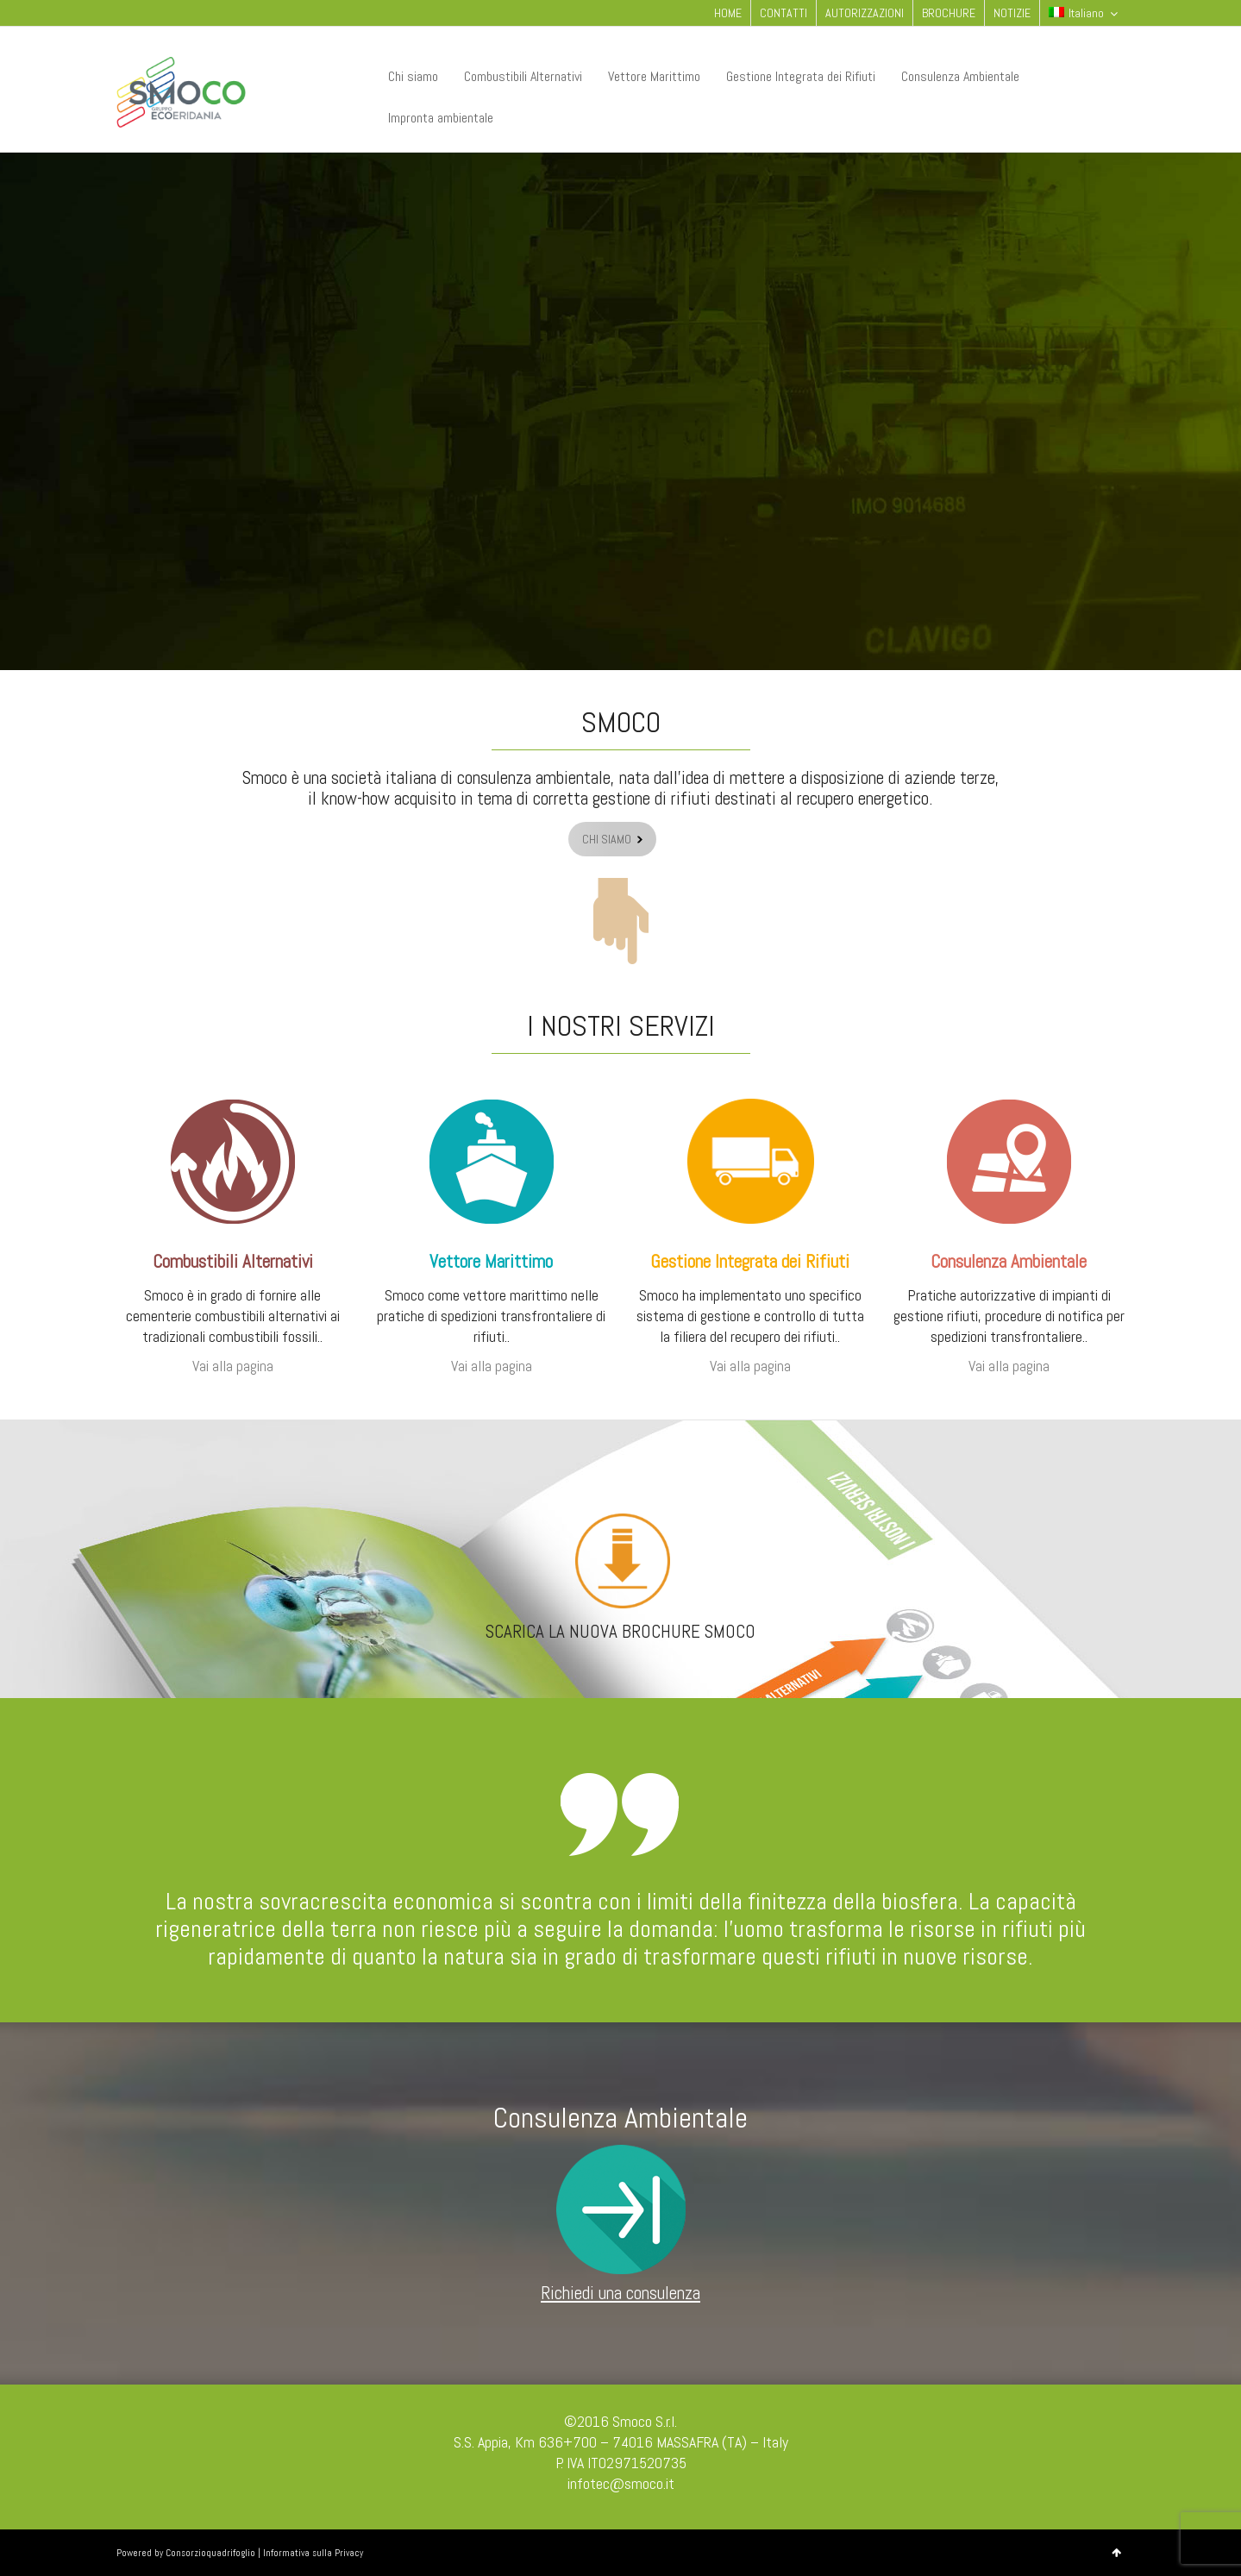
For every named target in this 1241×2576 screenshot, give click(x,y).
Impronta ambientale (440, 118)
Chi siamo (413, 76)
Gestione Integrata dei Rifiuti (800, 76)
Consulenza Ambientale (960, 76)
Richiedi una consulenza (620, 2292)
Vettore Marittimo (654, 76)
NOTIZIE (1012, 13)
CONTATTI (783, 13)
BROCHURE (948, 13)
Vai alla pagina (232, 1366)
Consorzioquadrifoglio (210, 2553)
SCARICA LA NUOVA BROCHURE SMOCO (620, 1631)
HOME (728, 13)
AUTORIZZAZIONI (864, 13)
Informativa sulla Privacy (313, 2553)
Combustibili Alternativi (523, 76)
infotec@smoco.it (620, 2483)
